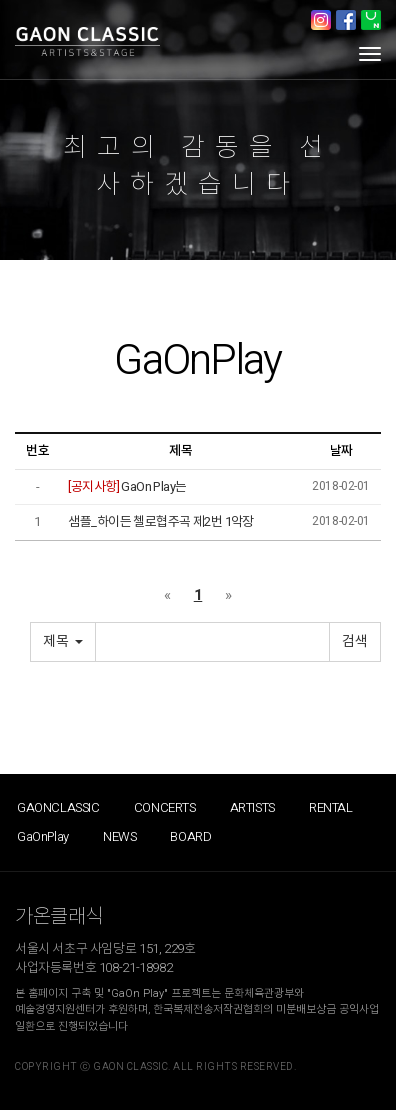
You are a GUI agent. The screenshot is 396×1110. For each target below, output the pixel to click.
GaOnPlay (43, 836)
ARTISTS (252, 807)
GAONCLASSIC (58, 807)
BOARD (190, 836)
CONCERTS (165, 807)
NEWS (119, 836)
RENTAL (331, 807)
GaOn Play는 (127, 486)
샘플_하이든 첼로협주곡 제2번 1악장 (160, 521)
